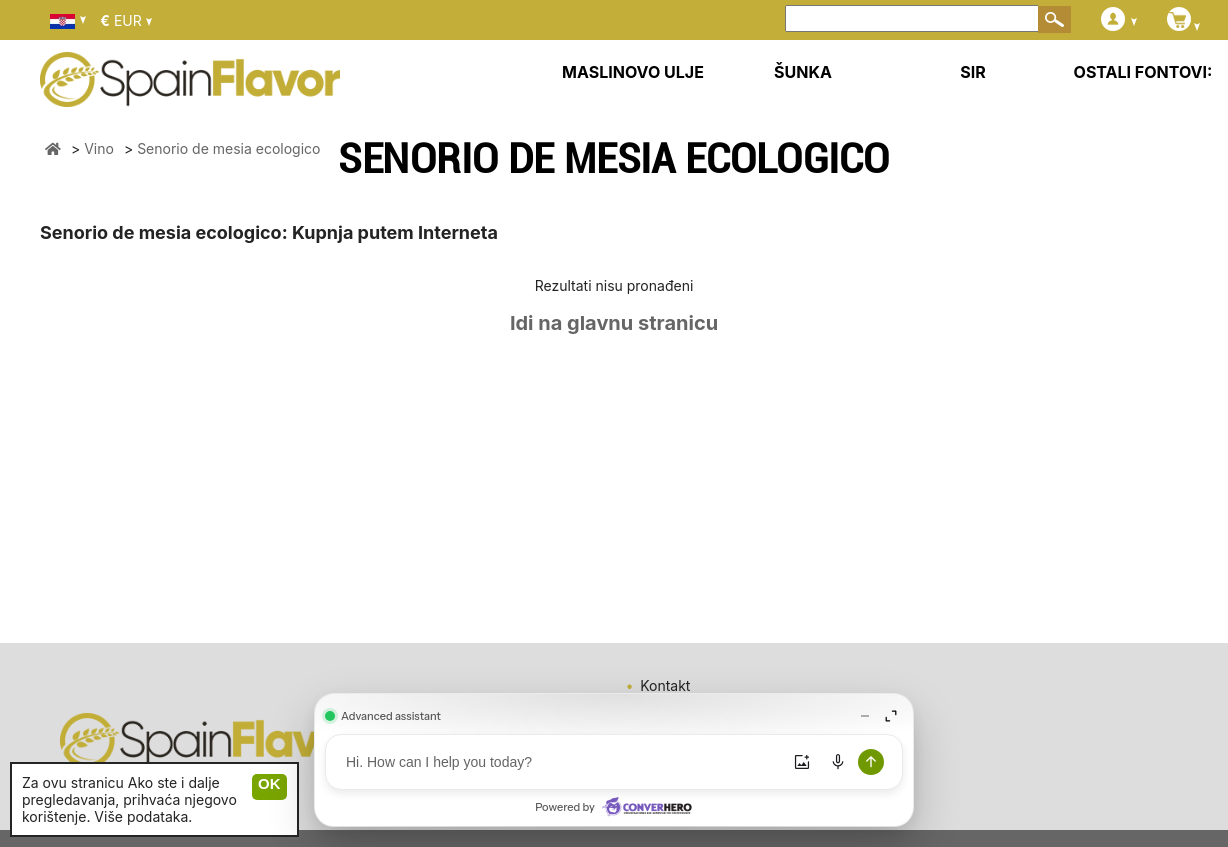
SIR (972, 72)
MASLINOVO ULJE (633, 72)
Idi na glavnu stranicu (614, 323)
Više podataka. (143, 816)
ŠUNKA (803, 72)
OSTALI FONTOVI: (1143, 72)
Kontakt (665, 685)
